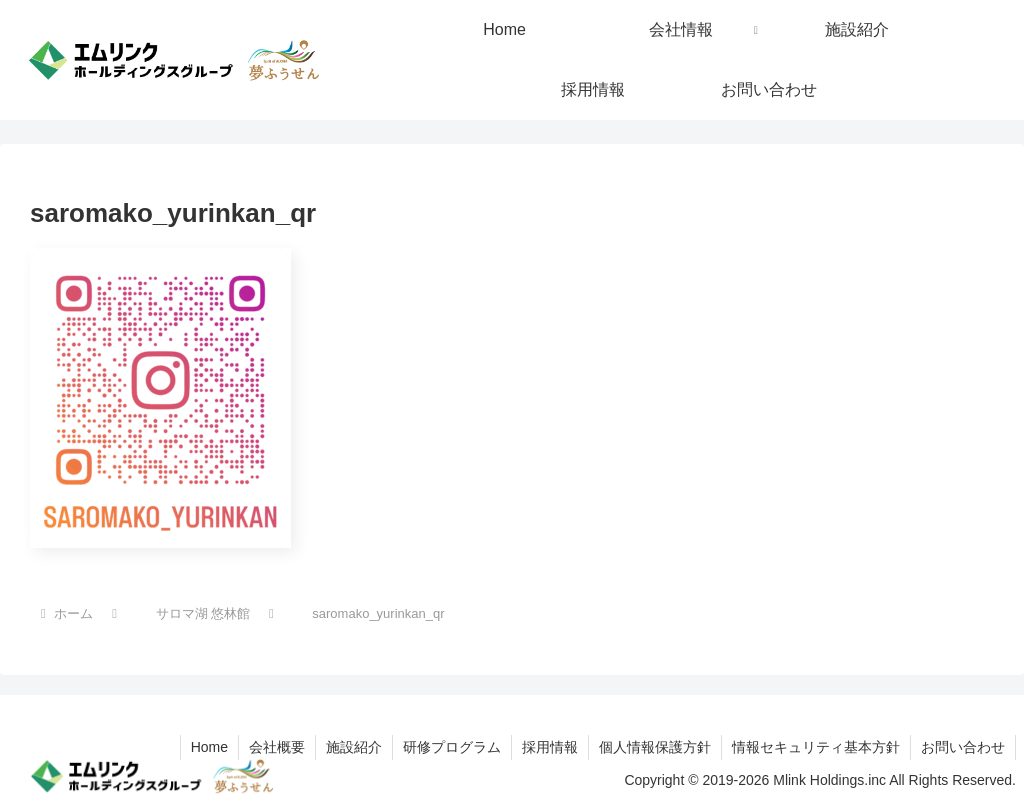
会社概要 (277, 747)
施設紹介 (354, 747)
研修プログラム (452, 747)
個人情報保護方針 (655, 747)
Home (209, 747)
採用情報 (550, 747)
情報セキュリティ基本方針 (816, 747)
